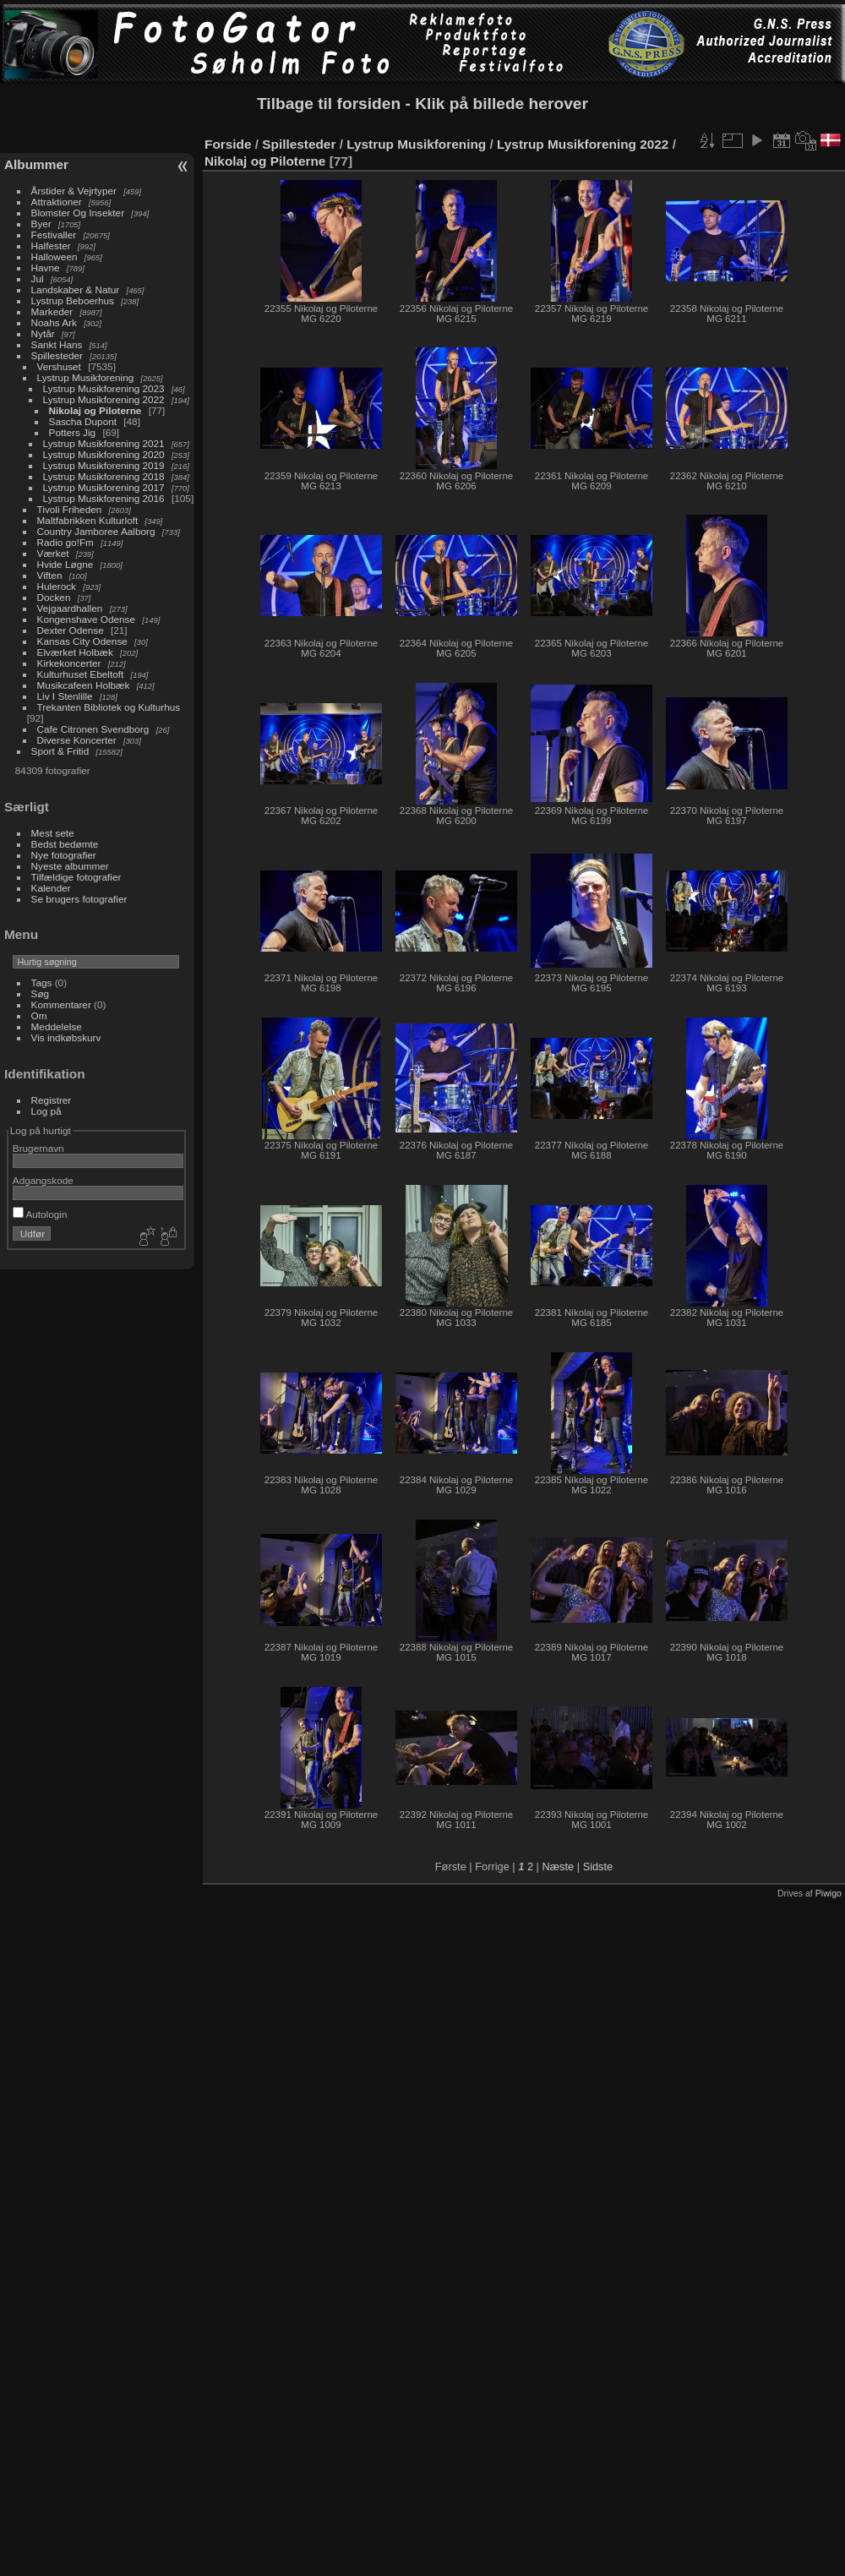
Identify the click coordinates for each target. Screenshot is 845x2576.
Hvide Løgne (65, 564)
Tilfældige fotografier (76, 876)
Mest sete (52, 832)
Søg (40, 993)
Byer (41, 223)
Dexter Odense (70, 630)
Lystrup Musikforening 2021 (104, 443)
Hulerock (56, 586)
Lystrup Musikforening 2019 (104, 465)
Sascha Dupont (83, 421)
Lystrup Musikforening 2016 (104, 498)
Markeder (52, 311)
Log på (46, 1110)
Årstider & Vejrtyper (74, 190)
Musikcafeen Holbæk (83, 684)
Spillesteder (57, 355)
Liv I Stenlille (65, 695)
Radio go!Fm (65, 542)
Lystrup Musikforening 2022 (104, 399)
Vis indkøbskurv (66, 1037)
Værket (53, 553)
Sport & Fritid (60, 750)
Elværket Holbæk (75, 652)
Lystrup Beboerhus (72, 300)
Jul (37, 278)
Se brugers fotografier (79, 898)
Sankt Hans (57, 344)
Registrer (51, 1099)
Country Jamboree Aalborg (96, 531)
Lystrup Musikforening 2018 (104, 476)
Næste (558, 1866)
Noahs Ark (54, 322)
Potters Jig (72, 432)
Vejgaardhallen (70, 608)
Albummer (36, 164)
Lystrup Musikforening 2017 (104, 487)
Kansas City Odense (82, 641)
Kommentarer (61, 1004)
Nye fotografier (63, 854)
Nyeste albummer (70, 865)
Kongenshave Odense (86, 619)
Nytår (43, 333)
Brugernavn (38, 1148)
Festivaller (54, 234)
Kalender (51, 887)
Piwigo (828, 1893)
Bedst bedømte (65, 843)
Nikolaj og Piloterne (95, 410)
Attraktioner (56, 201)
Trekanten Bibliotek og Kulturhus (109, 706)
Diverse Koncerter (77, 739)
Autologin (40, 1214)
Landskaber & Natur (75, 289)
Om (39, 1015)
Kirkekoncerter (69, 663)
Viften (50, 575)
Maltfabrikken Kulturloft (88, 520)
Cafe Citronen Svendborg (93, 728)
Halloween (54, 256)
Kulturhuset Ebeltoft (80, 674)
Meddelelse (56, 1026)
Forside (227, 144)
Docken (54, 597)
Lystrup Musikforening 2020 (104, 454)
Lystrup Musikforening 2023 (104, 388)
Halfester (51, 245)
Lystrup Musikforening (85, 377)
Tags (41, 982)
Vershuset (59, 366)
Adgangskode (43, 1180)
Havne (45, 267)
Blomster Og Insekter (78, 212)
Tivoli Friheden (69, 509)
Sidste (598, 1866)
